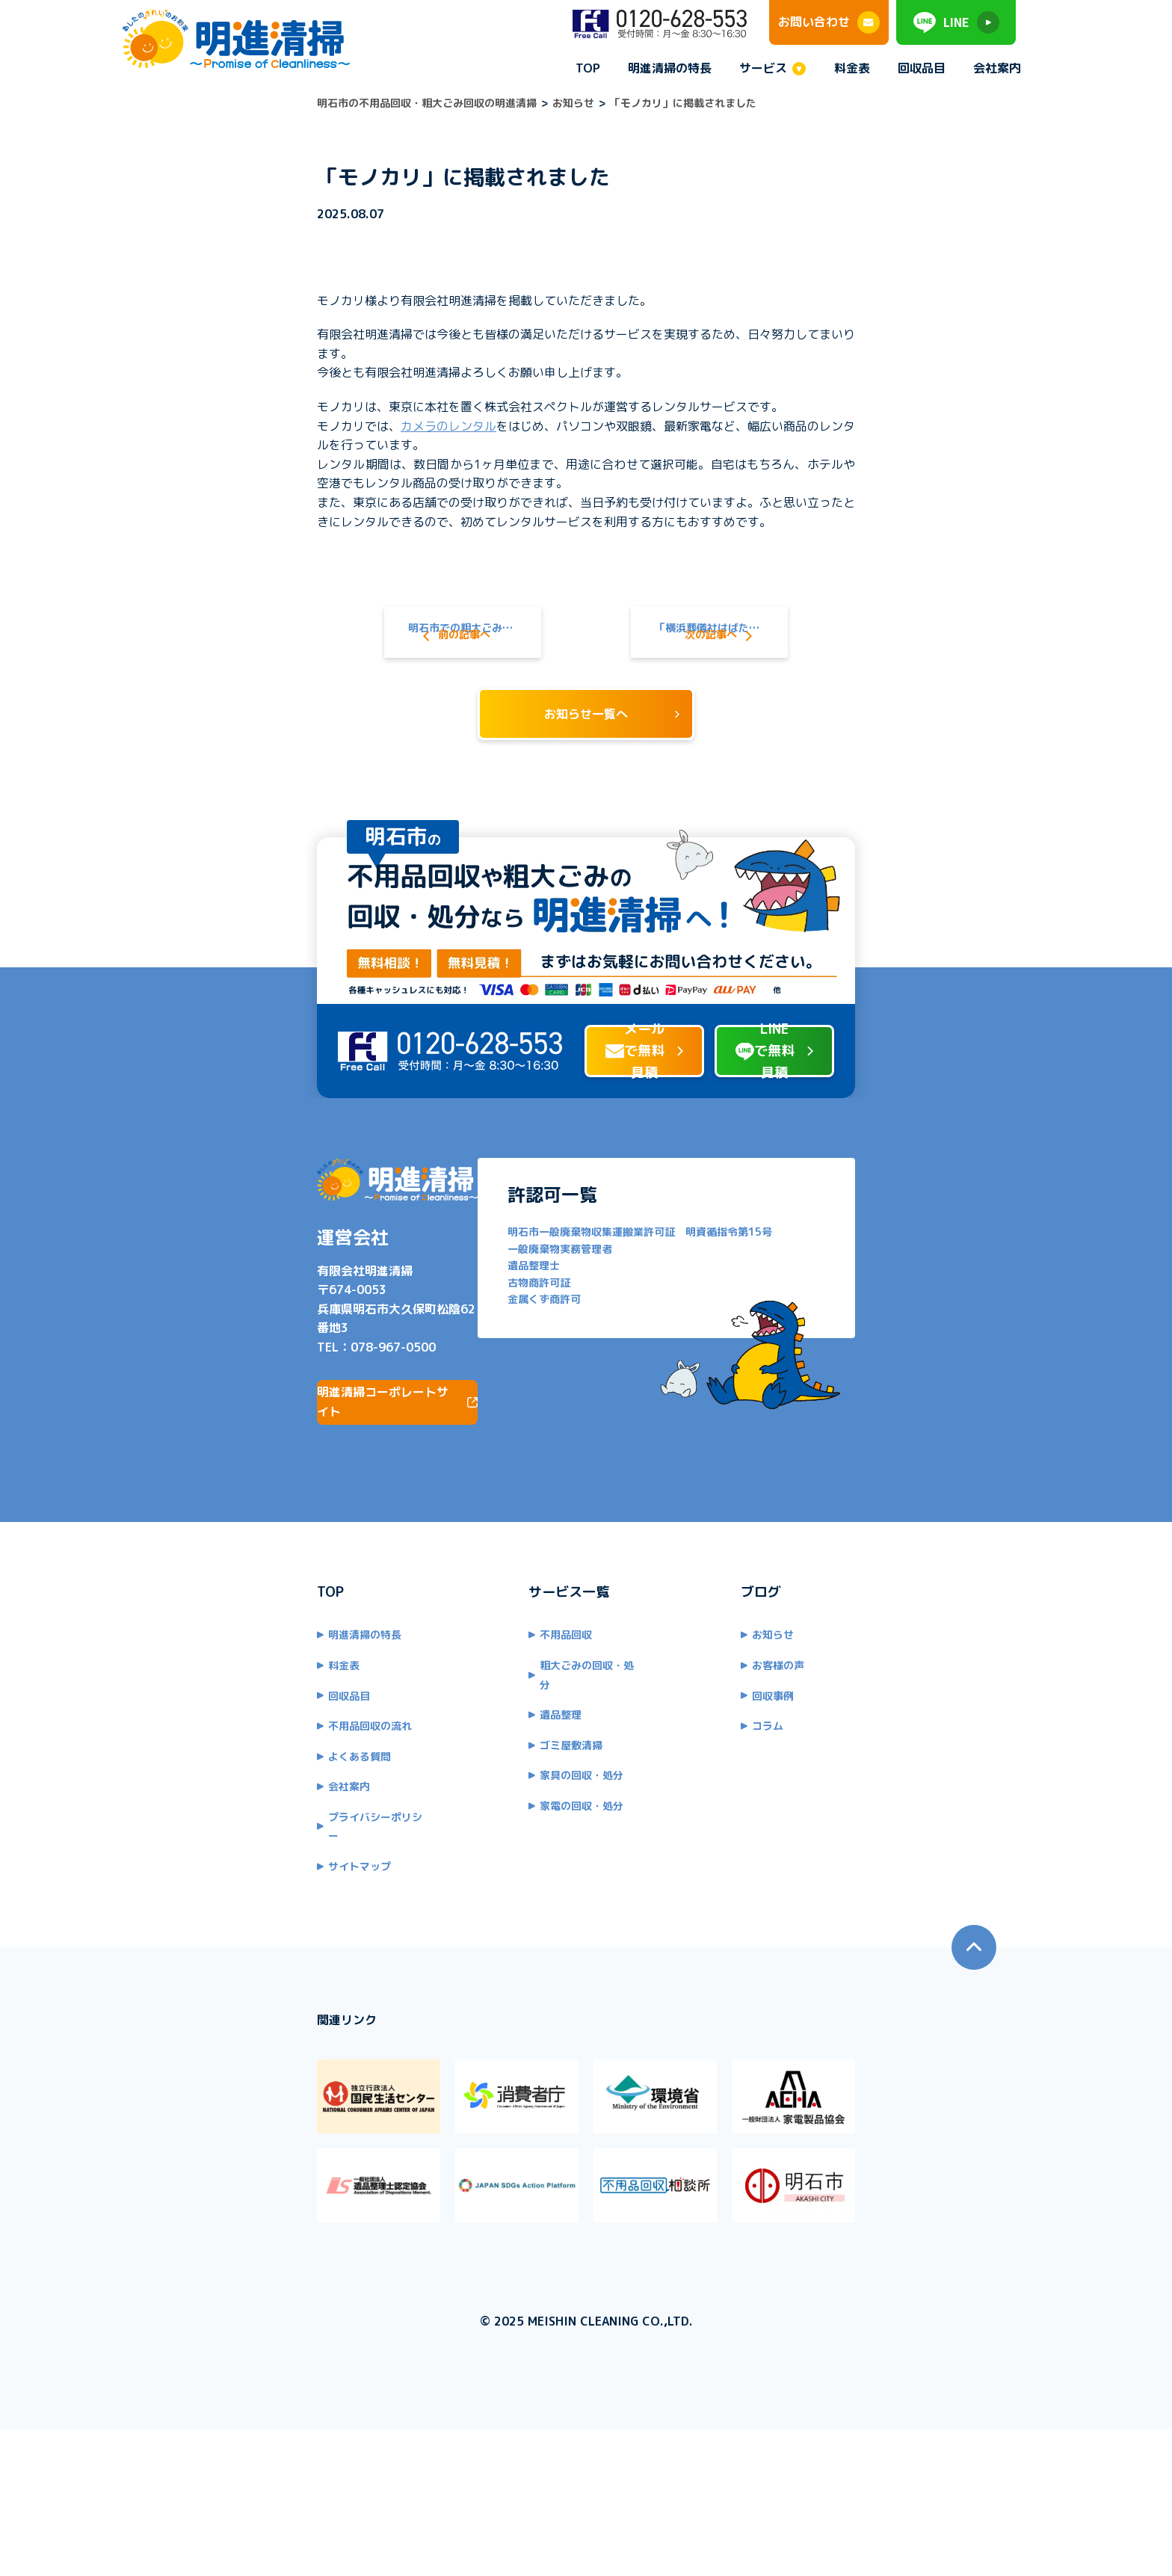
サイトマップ (202, 1919)
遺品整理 (508, 1767)
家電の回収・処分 (529, 1859)
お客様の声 (830, 1737)
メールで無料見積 (563, 1124)
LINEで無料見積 (856, 1124)
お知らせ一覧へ (586, 682)
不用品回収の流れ (213, 1798)
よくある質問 (202, 1828)
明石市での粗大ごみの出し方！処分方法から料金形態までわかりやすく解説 (389, 575)
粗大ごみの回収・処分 (539, 1737)
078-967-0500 (236, 1419)
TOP (588, 68)
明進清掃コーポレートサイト (274, 1473)
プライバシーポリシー (223, 1889)
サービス (763, 68)
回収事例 (825, 1767)
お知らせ (825, 1707)
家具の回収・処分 (529, 1828)
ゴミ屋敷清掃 (518, 1798)
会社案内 (997, 68)
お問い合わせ (829, 22)
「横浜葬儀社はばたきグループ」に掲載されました (787, 575)
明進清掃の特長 (670, 68)
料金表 (852, 68)
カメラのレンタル (291, 406)
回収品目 (922, 68)
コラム (820, 1798)
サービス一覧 (516, 1663)
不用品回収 (513, 1707)
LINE (956, 22)
